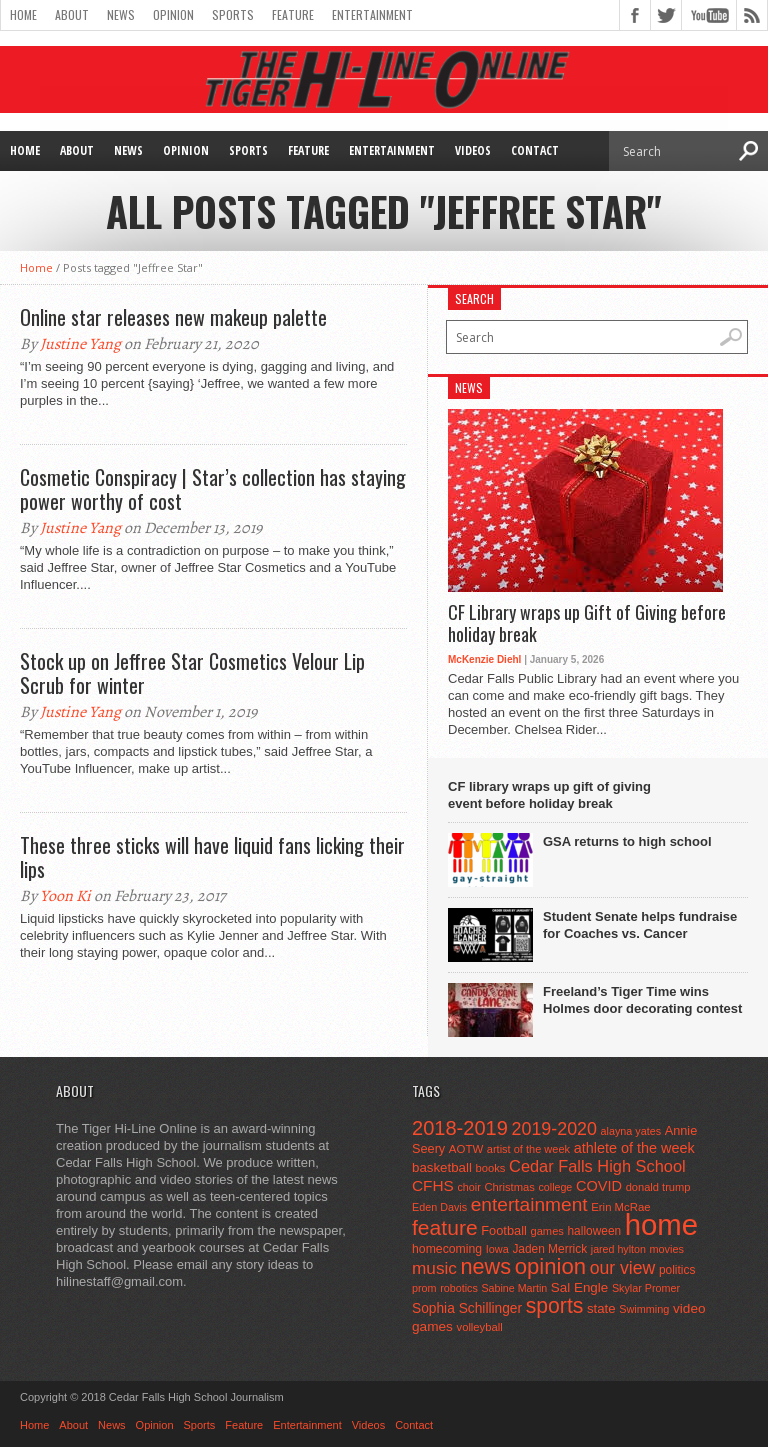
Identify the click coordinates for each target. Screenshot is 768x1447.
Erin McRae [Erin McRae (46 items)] (620, 1207)
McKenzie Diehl (484, 659)
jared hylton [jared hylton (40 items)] (618, 1249)
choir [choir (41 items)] (468, 1187)
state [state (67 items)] (601, 1308)
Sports (233, 14)
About (72, 14)
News (121, 14)
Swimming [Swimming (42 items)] (644, 1309)
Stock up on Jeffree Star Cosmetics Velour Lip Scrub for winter (192, 673)
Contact (535, 150)
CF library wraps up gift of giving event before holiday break (549, 795)
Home (23, 14)
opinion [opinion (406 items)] (550, 1266)
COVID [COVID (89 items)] (599, 1186)
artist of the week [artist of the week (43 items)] (528, 1149)
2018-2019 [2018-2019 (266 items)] (460, 1128)
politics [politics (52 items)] (677, 1270)
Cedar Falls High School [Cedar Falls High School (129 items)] (597, 1166)
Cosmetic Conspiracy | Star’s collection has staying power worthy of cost (213, 489)
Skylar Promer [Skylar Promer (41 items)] (646, 1288)
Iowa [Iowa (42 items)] (497, 1249)
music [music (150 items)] (434, 1268)
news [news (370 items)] (486, 1266)
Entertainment (372, 14)
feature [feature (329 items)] (445, 1227)
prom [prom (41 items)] (424, 1288)
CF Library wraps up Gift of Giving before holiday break (587, 623)
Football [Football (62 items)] (504, 1230)
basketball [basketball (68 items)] (442, 1167)
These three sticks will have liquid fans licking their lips (212, 857)
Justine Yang (80, 344)
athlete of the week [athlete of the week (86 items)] (634, 1148)
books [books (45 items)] (491, 1168)
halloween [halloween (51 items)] (595, 1231)
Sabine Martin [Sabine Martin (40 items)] (514, 1288)
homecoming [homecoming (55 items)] (447, 1249)
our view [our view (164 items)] (623, 1268)
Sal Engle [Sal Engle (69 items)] (579, 1287)
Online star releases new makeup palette (173, 317)
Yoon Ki (65, 896)
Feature (293, 14)
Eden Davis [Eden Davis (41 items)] (439, 1207)
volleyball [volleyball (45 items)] (480, 1327)
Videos (473, 150)
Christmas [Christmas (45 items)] (509, 1187)
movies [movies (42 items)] (667, 1249)
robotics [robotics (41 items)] (459, 1288)
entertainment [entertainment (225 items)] (529, 1204)
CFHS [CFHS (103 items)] (433, 1185)
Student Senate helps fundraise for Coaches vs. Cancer (640, 925)
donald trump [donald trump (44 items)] (658, 1187)
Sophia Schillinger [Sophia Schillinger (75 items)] (467, 1308)
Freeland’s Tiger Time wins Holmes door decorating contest (642, 1000)
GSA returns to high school (627, 841)
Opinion (173, 14)
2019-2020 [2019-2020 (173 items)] (554, 1129)
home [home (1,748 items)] (661, 1224)
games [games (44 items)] (547, 1231)
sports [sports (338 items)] (555, 1305)
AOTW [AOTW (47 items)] (466, 1149)
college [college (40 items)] (556, 1187)
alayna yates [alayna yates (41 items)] (631, 1131)
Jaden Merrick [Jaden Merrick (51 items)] (549, 1249)
